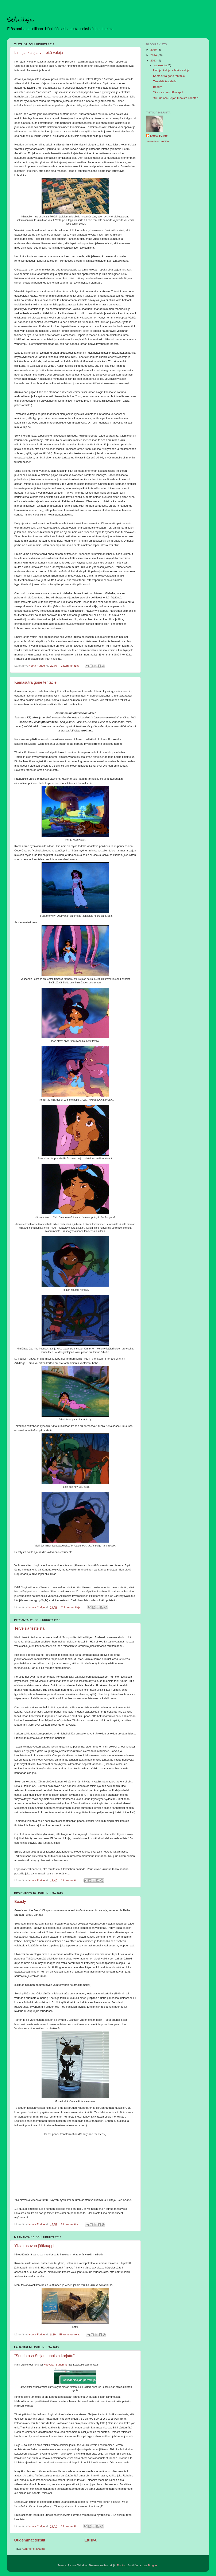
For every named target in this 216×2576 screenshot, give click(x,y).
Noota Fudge (159, 135)
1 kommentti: (69, 1880)
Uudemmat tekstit (29, 2540)
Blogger (153, 2565)
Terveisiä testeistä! (30, 1628)
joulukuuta (160, 65)
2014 (154, 55)
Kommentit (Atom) (33, 2548)
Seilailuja (20, 19)
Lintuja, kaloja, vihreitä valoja (38, 53)
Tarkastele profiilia (157, 141)
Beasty (20, 1901)
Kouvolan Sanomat (55, 2364)
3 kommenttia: (70, 2224)
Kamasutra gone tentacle (35, 682)
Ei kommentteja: (71, 1607)
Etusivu (90, 2540)
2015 (154, 49)
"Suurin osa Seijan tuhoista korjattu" (44, 2356)
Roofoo (121, 2565)
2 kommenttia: (70, 665)
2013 (154, 60)
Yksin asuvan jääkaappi (34, 2246)
